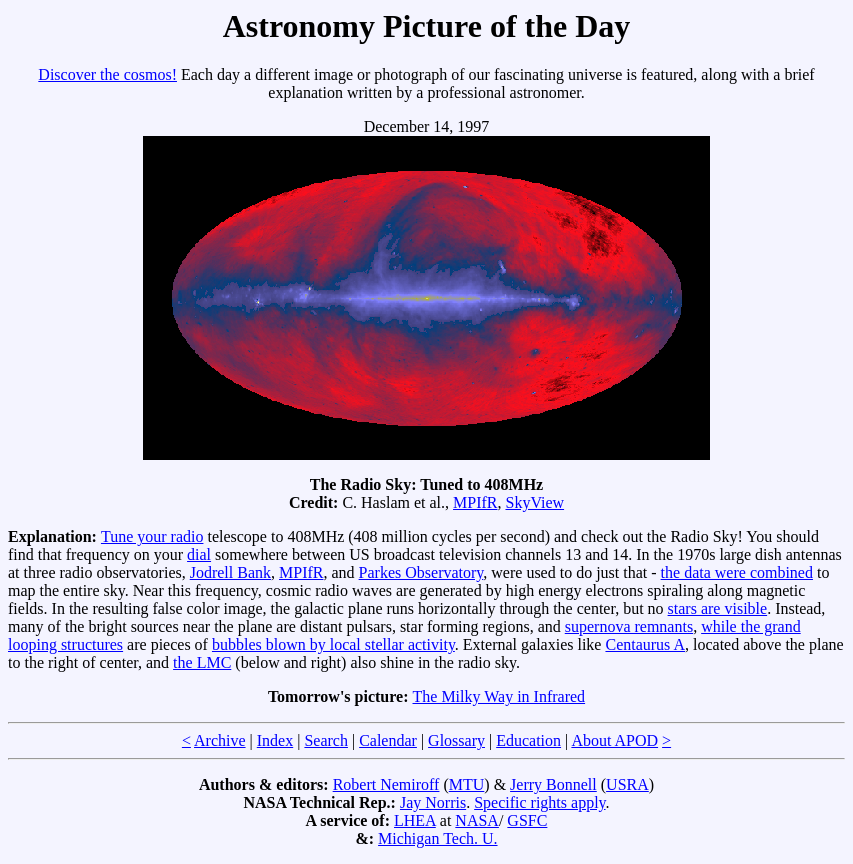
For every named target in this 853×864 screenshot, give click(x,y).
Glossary (456, 740)
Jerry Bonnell (553, 784)
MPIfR (475, 502)
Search (326, 740)
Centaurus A (645, 644)
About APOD (614, 740)
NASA (477, 820)
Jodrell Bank (230, 572)
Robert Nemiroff (386, 784)
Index (275, 740)
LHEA (415, 820)
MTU (467, 784)
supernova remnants (629, 626)
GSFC (527, 820)
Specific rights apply (539, 802)
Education (528, 740)
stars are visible (718, 608)
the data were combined (737, 572)
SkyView (534, 502)
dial (199, 554)
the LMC (202, 662)
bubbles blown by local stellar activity (333, 644)
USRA (627, 784)
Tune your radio (152, 536)
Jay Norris (433, 802)
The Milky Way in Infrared (499, 696)
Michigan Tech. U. (437, 838)
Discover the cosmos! (107, 74)
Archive (220, 740)
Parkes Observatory (421, 572)
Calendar (388, 740)
